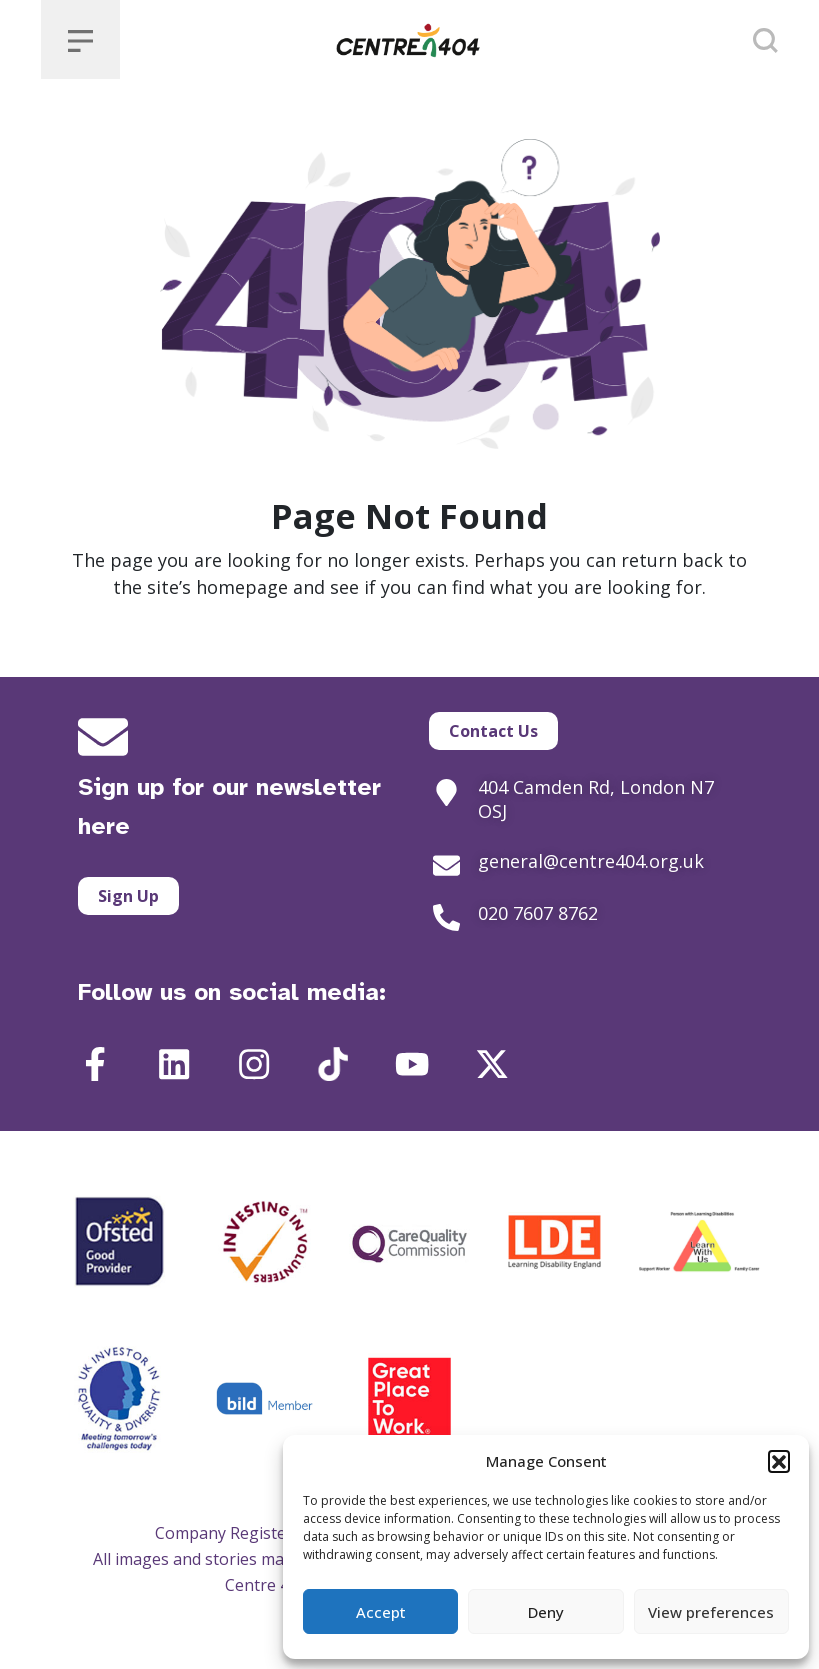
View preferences (711, 1612)
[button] (779, 1461)
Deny (546, 1612)
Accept (381, 1612)
